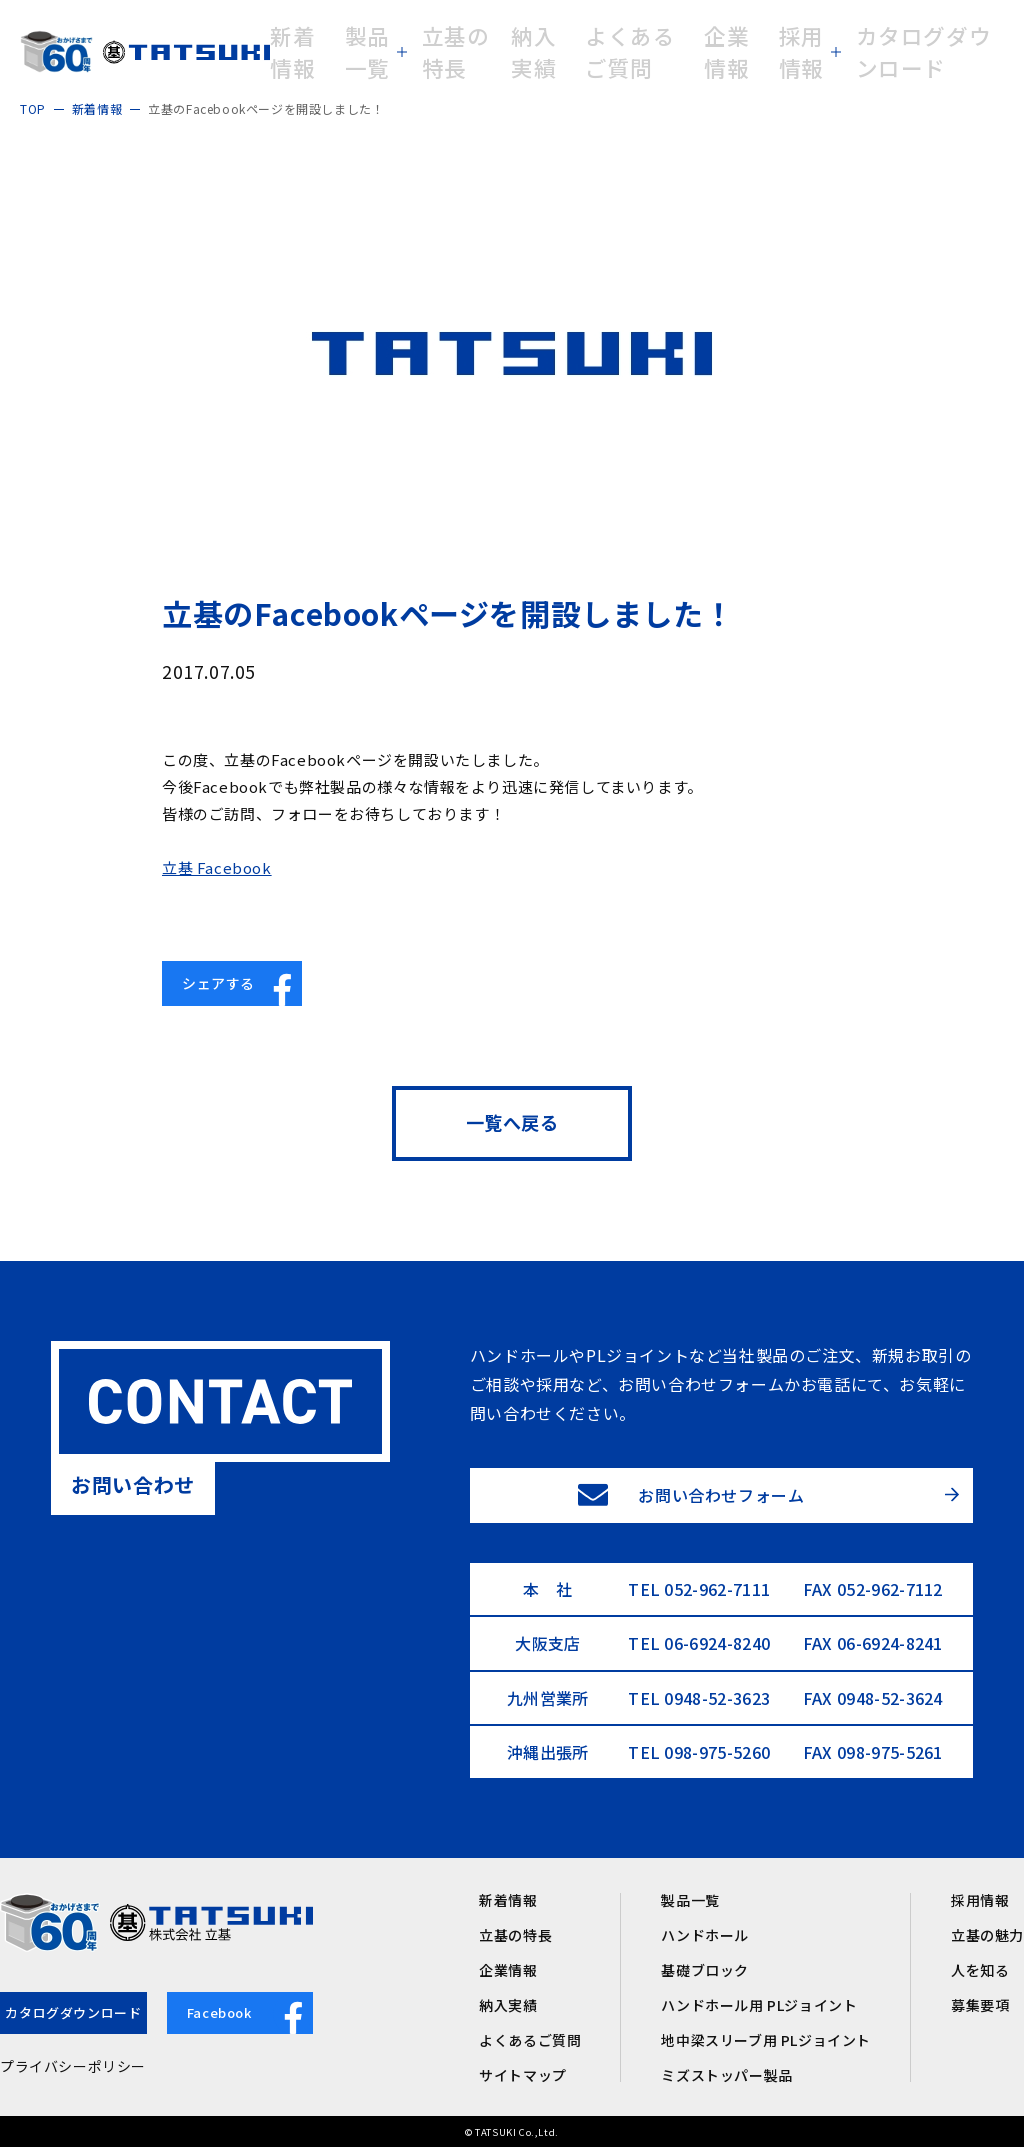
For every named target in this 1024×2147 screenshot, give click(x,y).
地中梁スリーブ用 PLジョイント (766, 2040)
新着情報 (508, 1900)
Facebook (250, 2014)
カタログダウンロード (73, 2012)
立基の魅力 (987, 1935)
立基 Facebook (217, 867)
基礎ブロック (705, 1970)
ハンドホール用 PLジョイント (759, 2005)
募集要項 (980, 2005)
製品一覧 (690, 1900)
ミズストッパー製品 (726, 2075)
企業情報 (508, 1970)
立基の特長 (515, 1935)
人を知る (980, 1970)
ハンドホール (705, 1935)
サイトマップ (523, 2075)
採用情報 (980, 1900)
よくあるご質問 (530, 2040)
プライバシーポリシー (73, 2066)
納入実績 (508, 2005)
